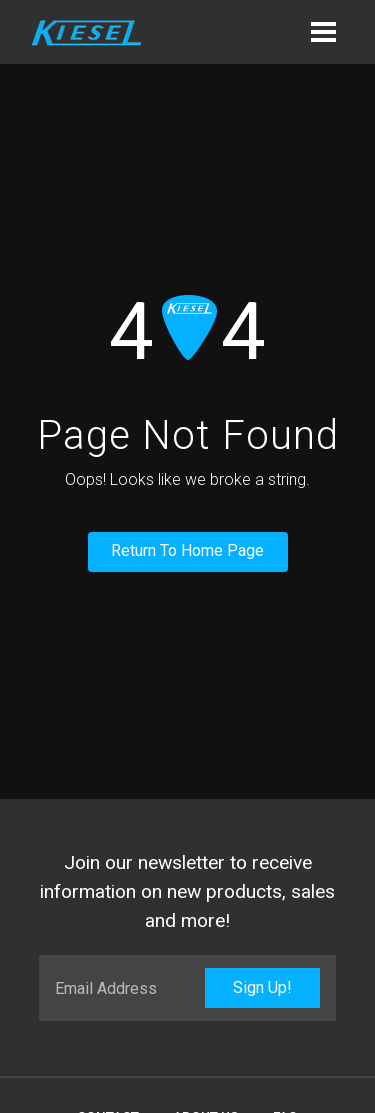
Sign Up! (262, 987)
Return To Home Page (187, 550)
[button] (323, 32)
